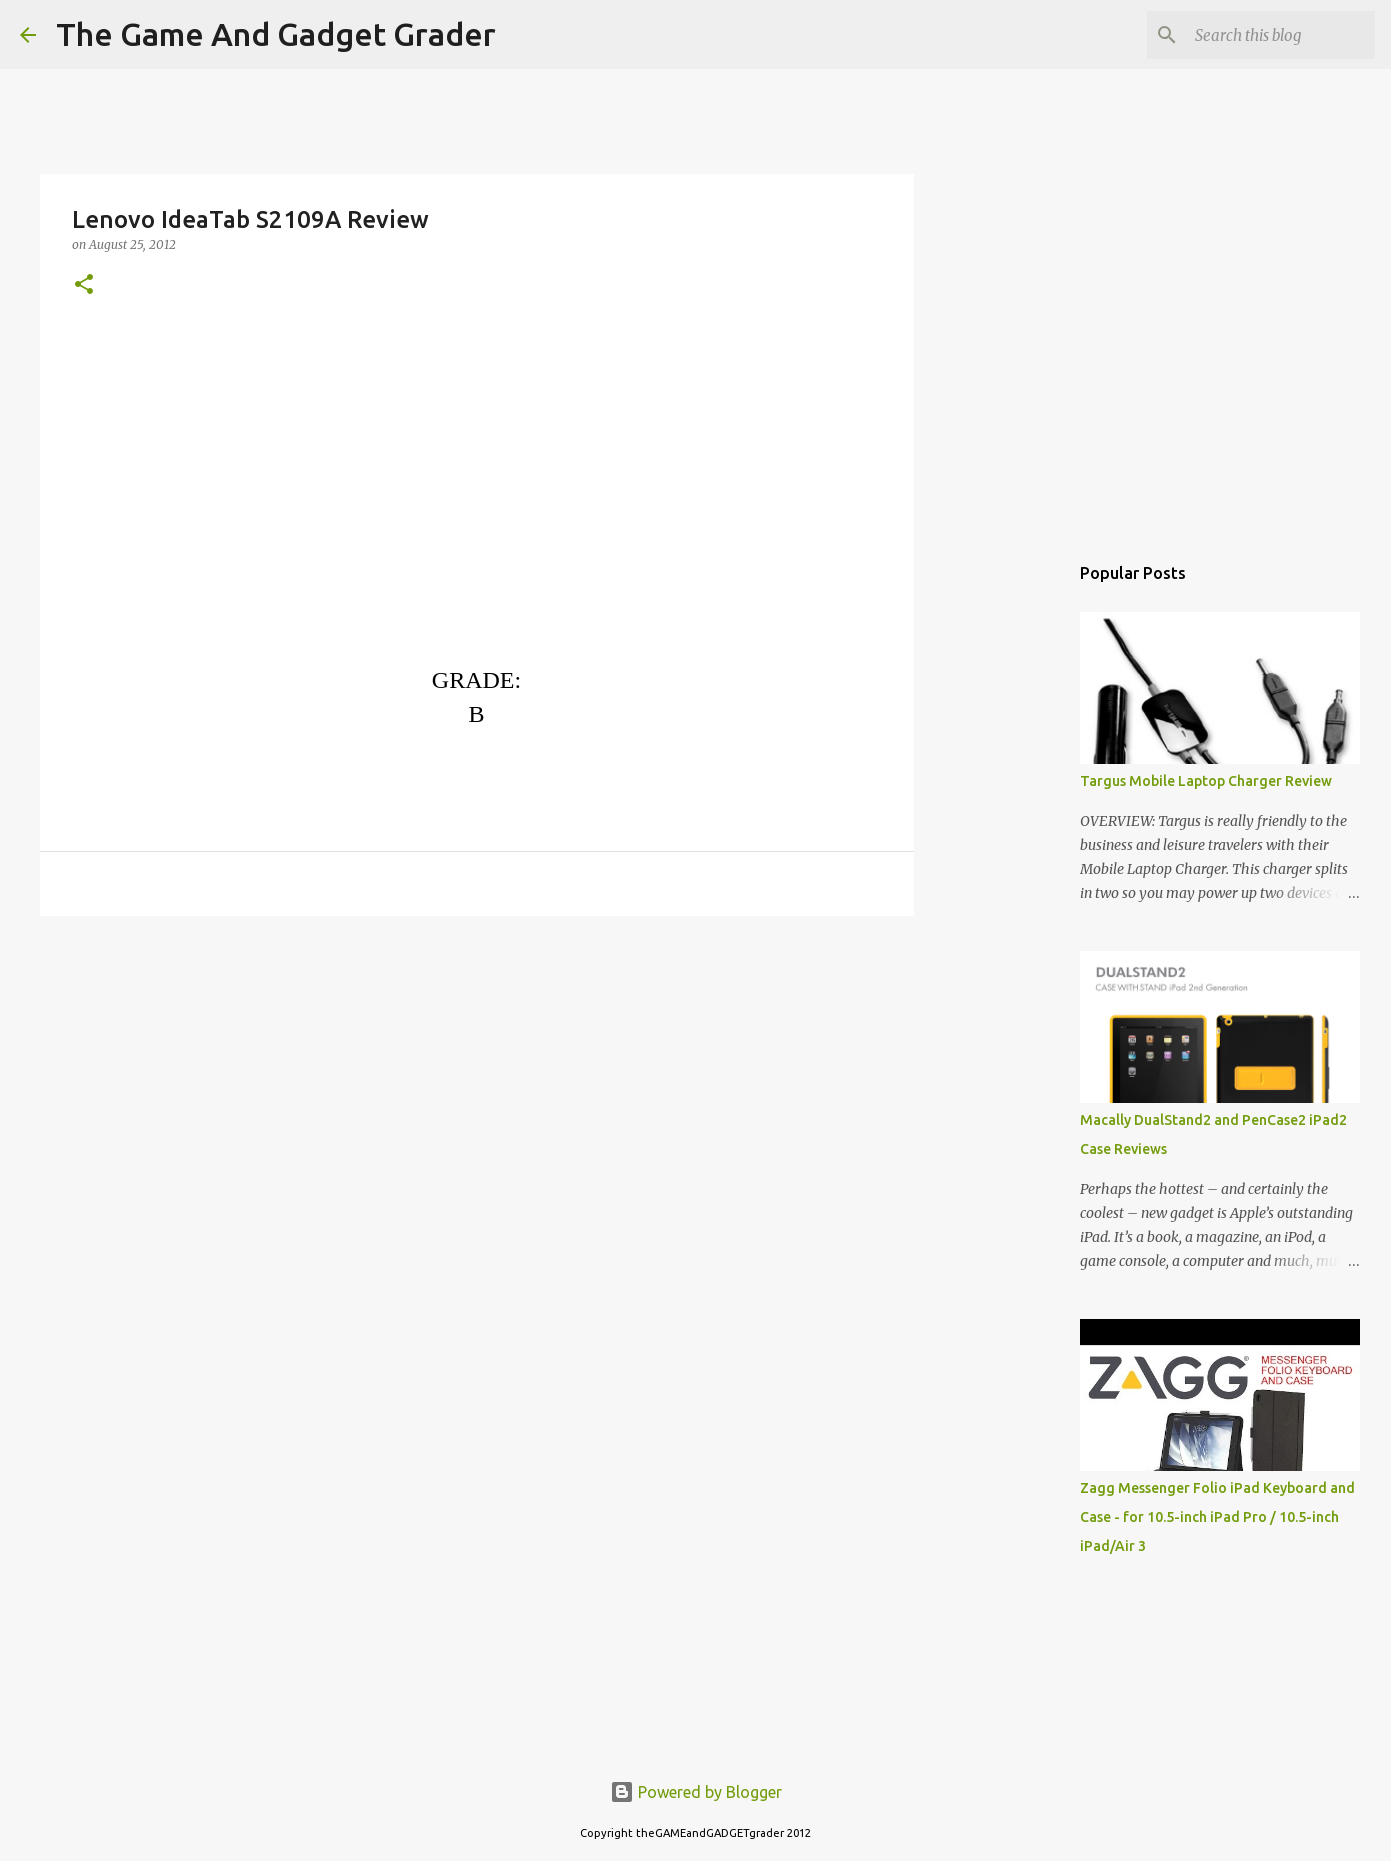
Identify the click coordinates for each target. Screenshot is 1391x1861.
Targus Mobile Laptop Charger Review (1206, 781)
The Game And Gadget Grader (276, 34)
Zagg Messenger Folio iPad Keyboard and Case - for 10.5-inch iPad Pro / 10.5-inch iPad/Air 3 (1217, 1517)
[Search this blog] (1270, 35)
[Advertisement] (477, 1086)
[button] (84, 285)
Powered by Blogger (696, 1792)
